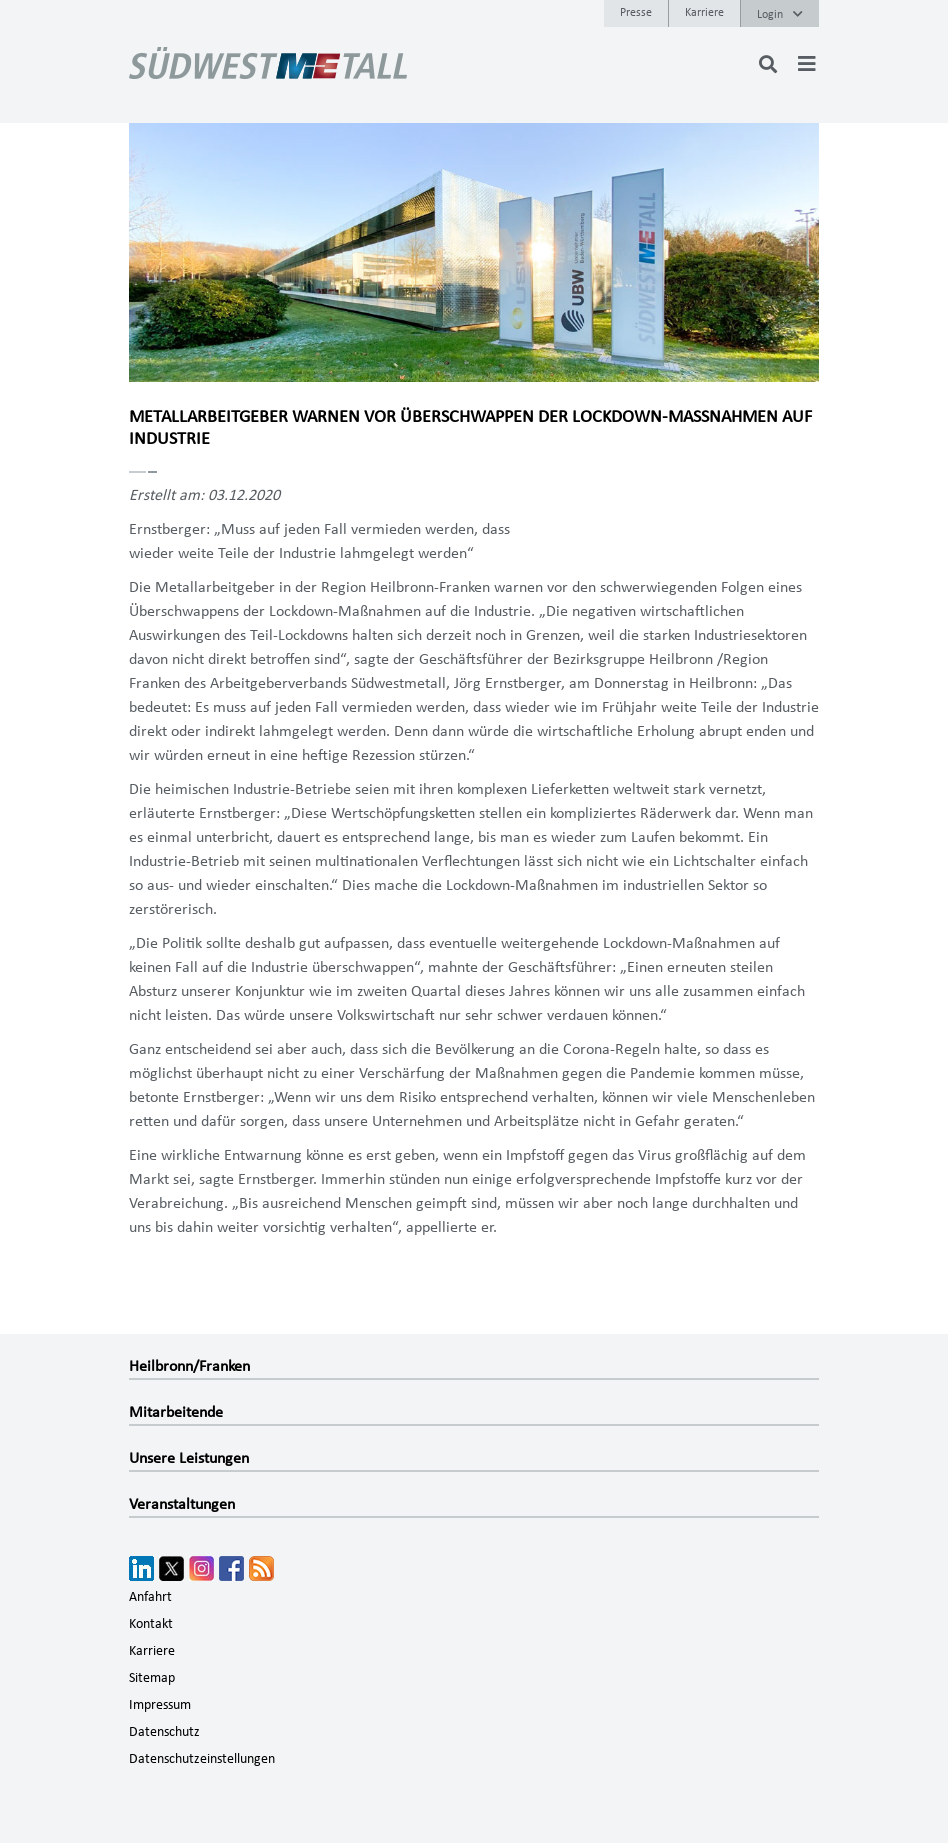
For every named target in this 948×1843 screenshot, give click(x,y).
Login (780, 14)
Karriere (704, 12)
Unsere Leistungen (189, 1458)
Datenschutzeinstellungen (202, 1759)
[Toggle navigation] (807, 64)
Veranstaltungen (182, 1504)
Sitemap (152, 1678)
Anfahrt (150, 1597)
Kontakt (151, 1624)
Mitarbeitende (176, 1412)
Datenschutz (164, 1732)
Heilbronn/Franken (189, 1366)
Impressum (160, 1705)
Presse (636, 12)
